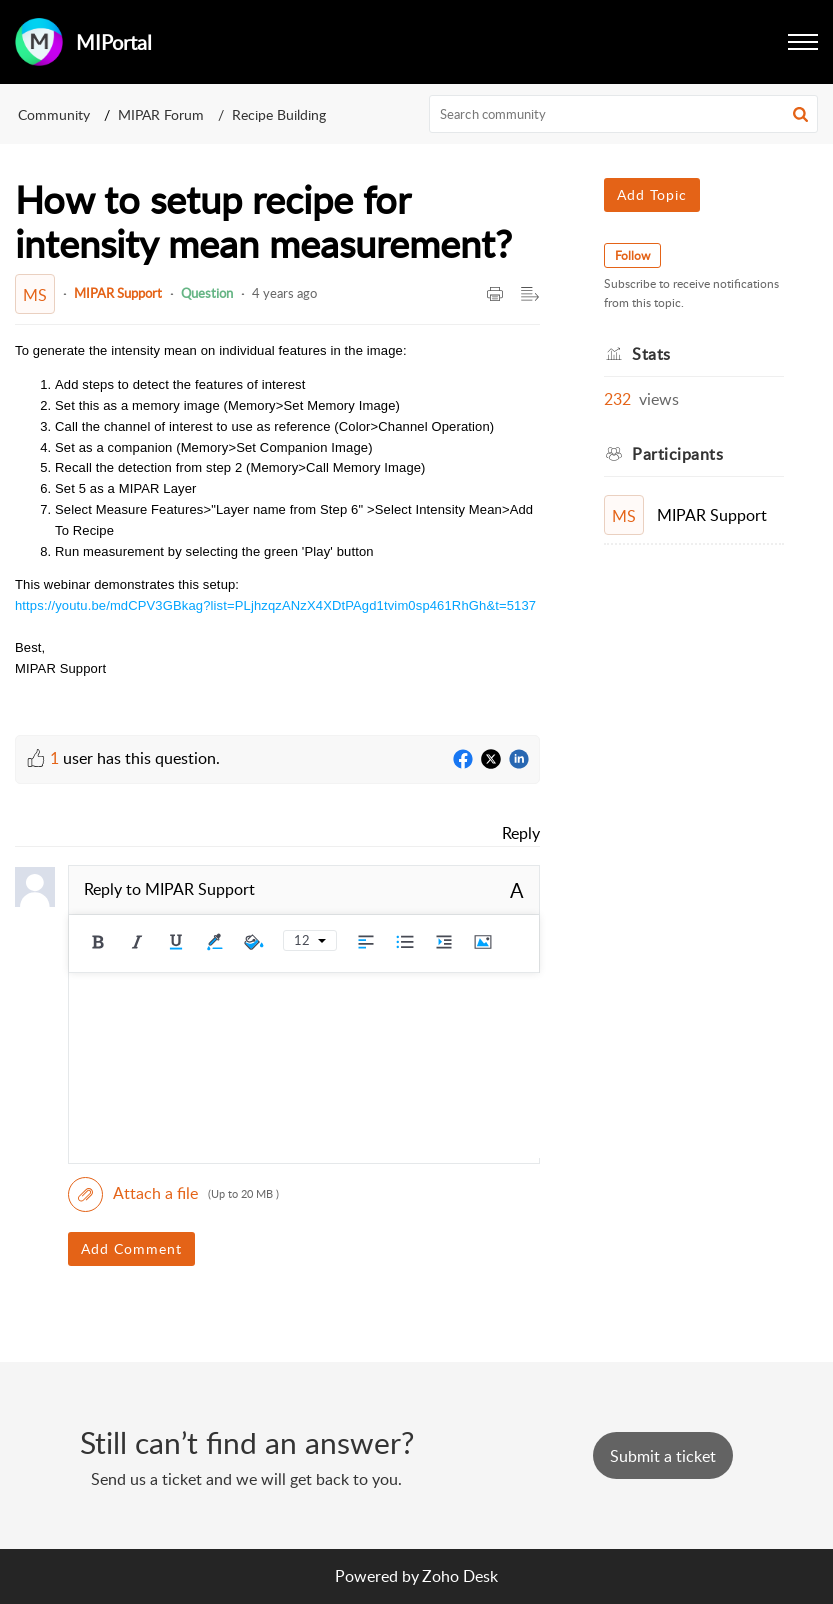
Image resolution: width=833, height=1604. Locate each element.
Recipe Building (279, 114)
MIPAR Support (118, 293)
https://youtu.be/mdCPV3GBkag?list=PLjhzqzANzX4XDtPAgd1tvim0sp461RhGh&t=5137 (275, 605)
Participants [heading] (677, 454)
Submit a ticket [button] (663, 1456)
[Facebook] (463, 760)
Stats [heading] (651, 354)
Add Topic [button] (652, 194)
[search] (623, 114)
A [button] (517, 890)
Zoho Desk (460, 1576)
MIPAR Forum (161, 114)
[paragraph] (277, 523)
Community (54, 114)
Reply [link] (521, 833)
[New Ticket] (663, 1456)
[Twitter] (491, 760)
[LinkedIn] (519, 760)
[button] (803, 42)
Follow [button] (632, 255)
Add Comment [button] (131, 1248)
